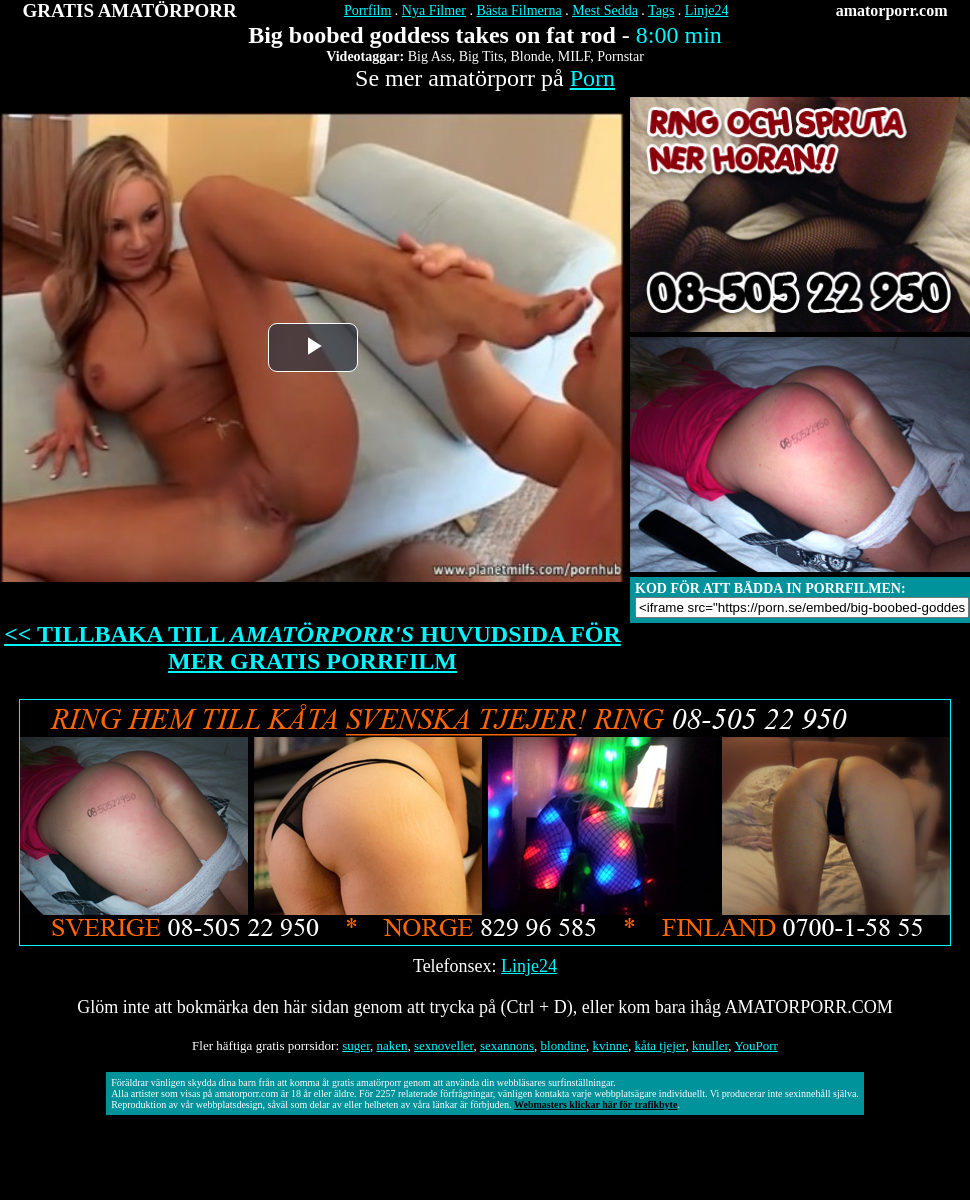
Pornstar (620, 56)
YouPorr (755, 1045)
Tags (661, 10)
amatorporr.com (892, 10)
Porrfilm (367, 10)
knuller (710, 1045)
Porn (592, 78)
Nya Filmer (434, 10)
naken (391, 1045)
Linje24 (707, 10)
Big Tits (481, 56)
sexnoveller (443, 1045)
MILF (574, 56)
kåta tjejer (659, 1045)
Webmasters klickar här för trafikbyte (595, 1104)
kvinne (610, 1045)
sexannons (507, 1045)
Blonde (530, 56)
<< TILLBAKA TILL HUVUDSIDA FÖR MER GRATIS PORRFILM (312, 647)
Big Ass (430, 56)
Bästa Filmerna (518, 10)
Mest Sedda (605, 10)
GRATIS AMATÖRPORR (130, 10)
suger (356, 1045)
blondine (564, 1045)
